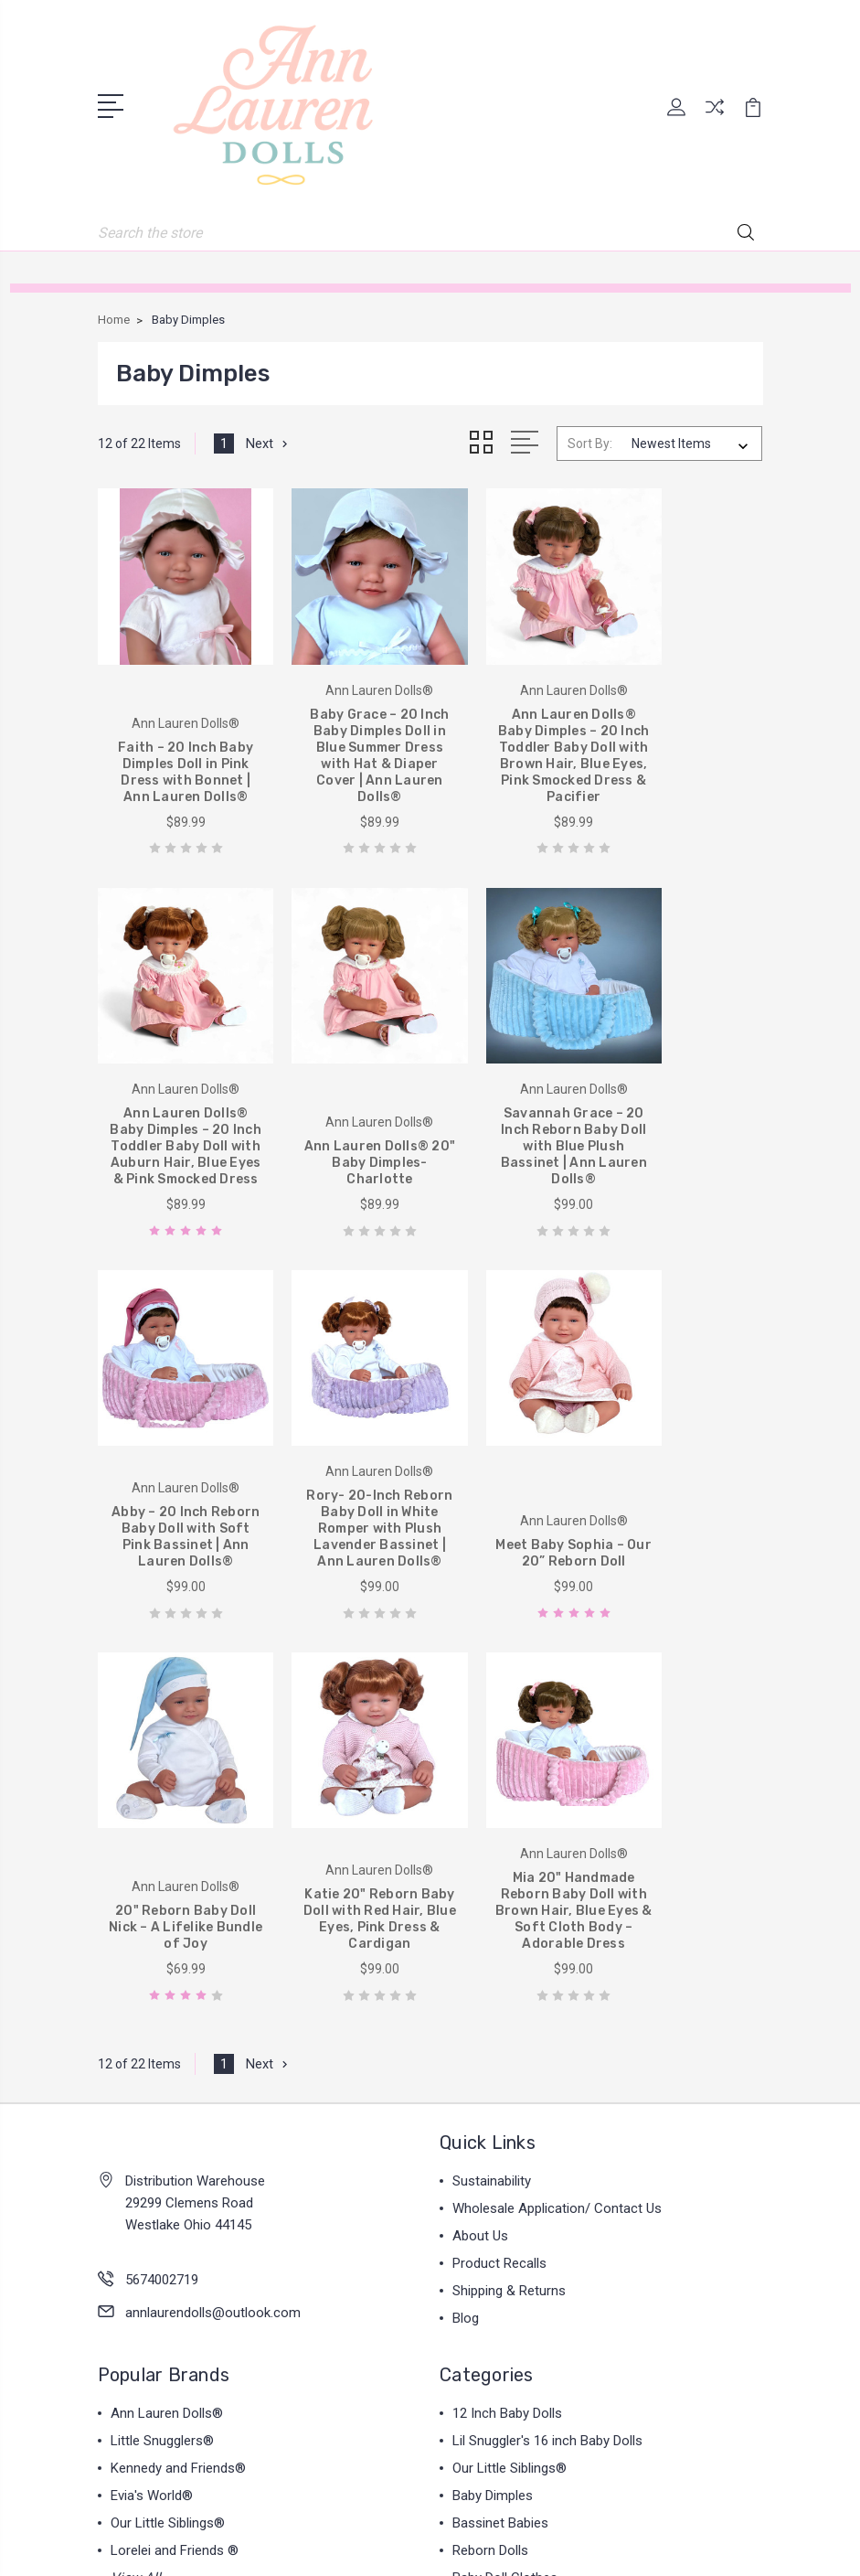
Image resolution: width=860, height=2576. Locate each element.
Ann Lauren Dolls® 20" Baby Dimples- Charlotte (173, 1147)
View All (136, 2172)
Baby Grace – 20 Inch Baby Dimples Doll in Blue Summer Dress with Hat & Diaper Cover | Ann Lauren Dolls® (344, 747)
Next (269, 441)
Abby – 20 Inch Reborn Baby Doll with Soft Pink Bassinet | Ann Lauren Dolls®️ (515, 1130)
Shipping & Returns (509, 1885)
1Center (504, 2546)
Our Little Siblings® (168, 2118)
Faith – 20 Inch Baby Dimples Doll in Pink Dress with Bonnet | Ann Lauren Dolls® (174, 755)
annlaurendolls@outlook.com (213, 1907)
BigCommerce (519, 2515)
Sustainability (491, 1776)
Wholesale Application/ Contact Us (557, 1803)
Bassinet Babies (500, 2118)
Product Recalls (499, 1858)
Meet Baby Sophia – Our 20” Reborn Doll (174, 1530)
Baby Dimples (492, 2090)
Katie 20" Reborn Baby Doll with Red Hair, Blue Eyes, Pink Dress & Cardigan (515, 1513)
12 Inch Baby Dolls (507, 2008)
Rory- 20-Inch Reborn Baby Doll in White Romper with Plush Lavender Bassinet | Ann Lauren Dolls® (686, 1122)
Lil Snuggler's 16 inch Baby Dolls (547, 2035)
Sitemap (603, 2515)
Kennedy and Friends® (178, 2063)
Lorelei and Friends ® (175, 2145)
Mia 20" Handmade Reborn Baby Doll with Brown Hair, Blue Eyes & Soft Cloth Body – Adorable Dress (686, 1497)
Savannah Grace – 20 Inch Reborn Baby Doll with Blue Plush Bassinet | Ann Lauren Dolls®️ (345, 1130)
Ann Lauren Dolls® (167, 2008)
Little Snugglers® (162, 2035)
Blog (465, 1913)
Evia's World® (152, 2090)
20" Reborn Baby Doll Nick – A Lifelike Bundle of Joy (344, 1522)
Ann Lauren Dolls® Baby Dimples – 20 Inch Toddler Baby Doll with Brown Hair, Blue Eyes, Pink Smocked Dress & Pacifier (515, 738)
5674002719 (161, 1874)
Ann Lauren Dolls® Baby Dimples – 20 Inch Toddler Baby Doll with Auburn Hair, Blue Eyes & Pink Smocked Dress (686, 747)
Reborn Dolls (490, 2145)
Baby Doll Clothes (504, 2172)
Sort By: (590, 441)
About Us (480, 1830)
